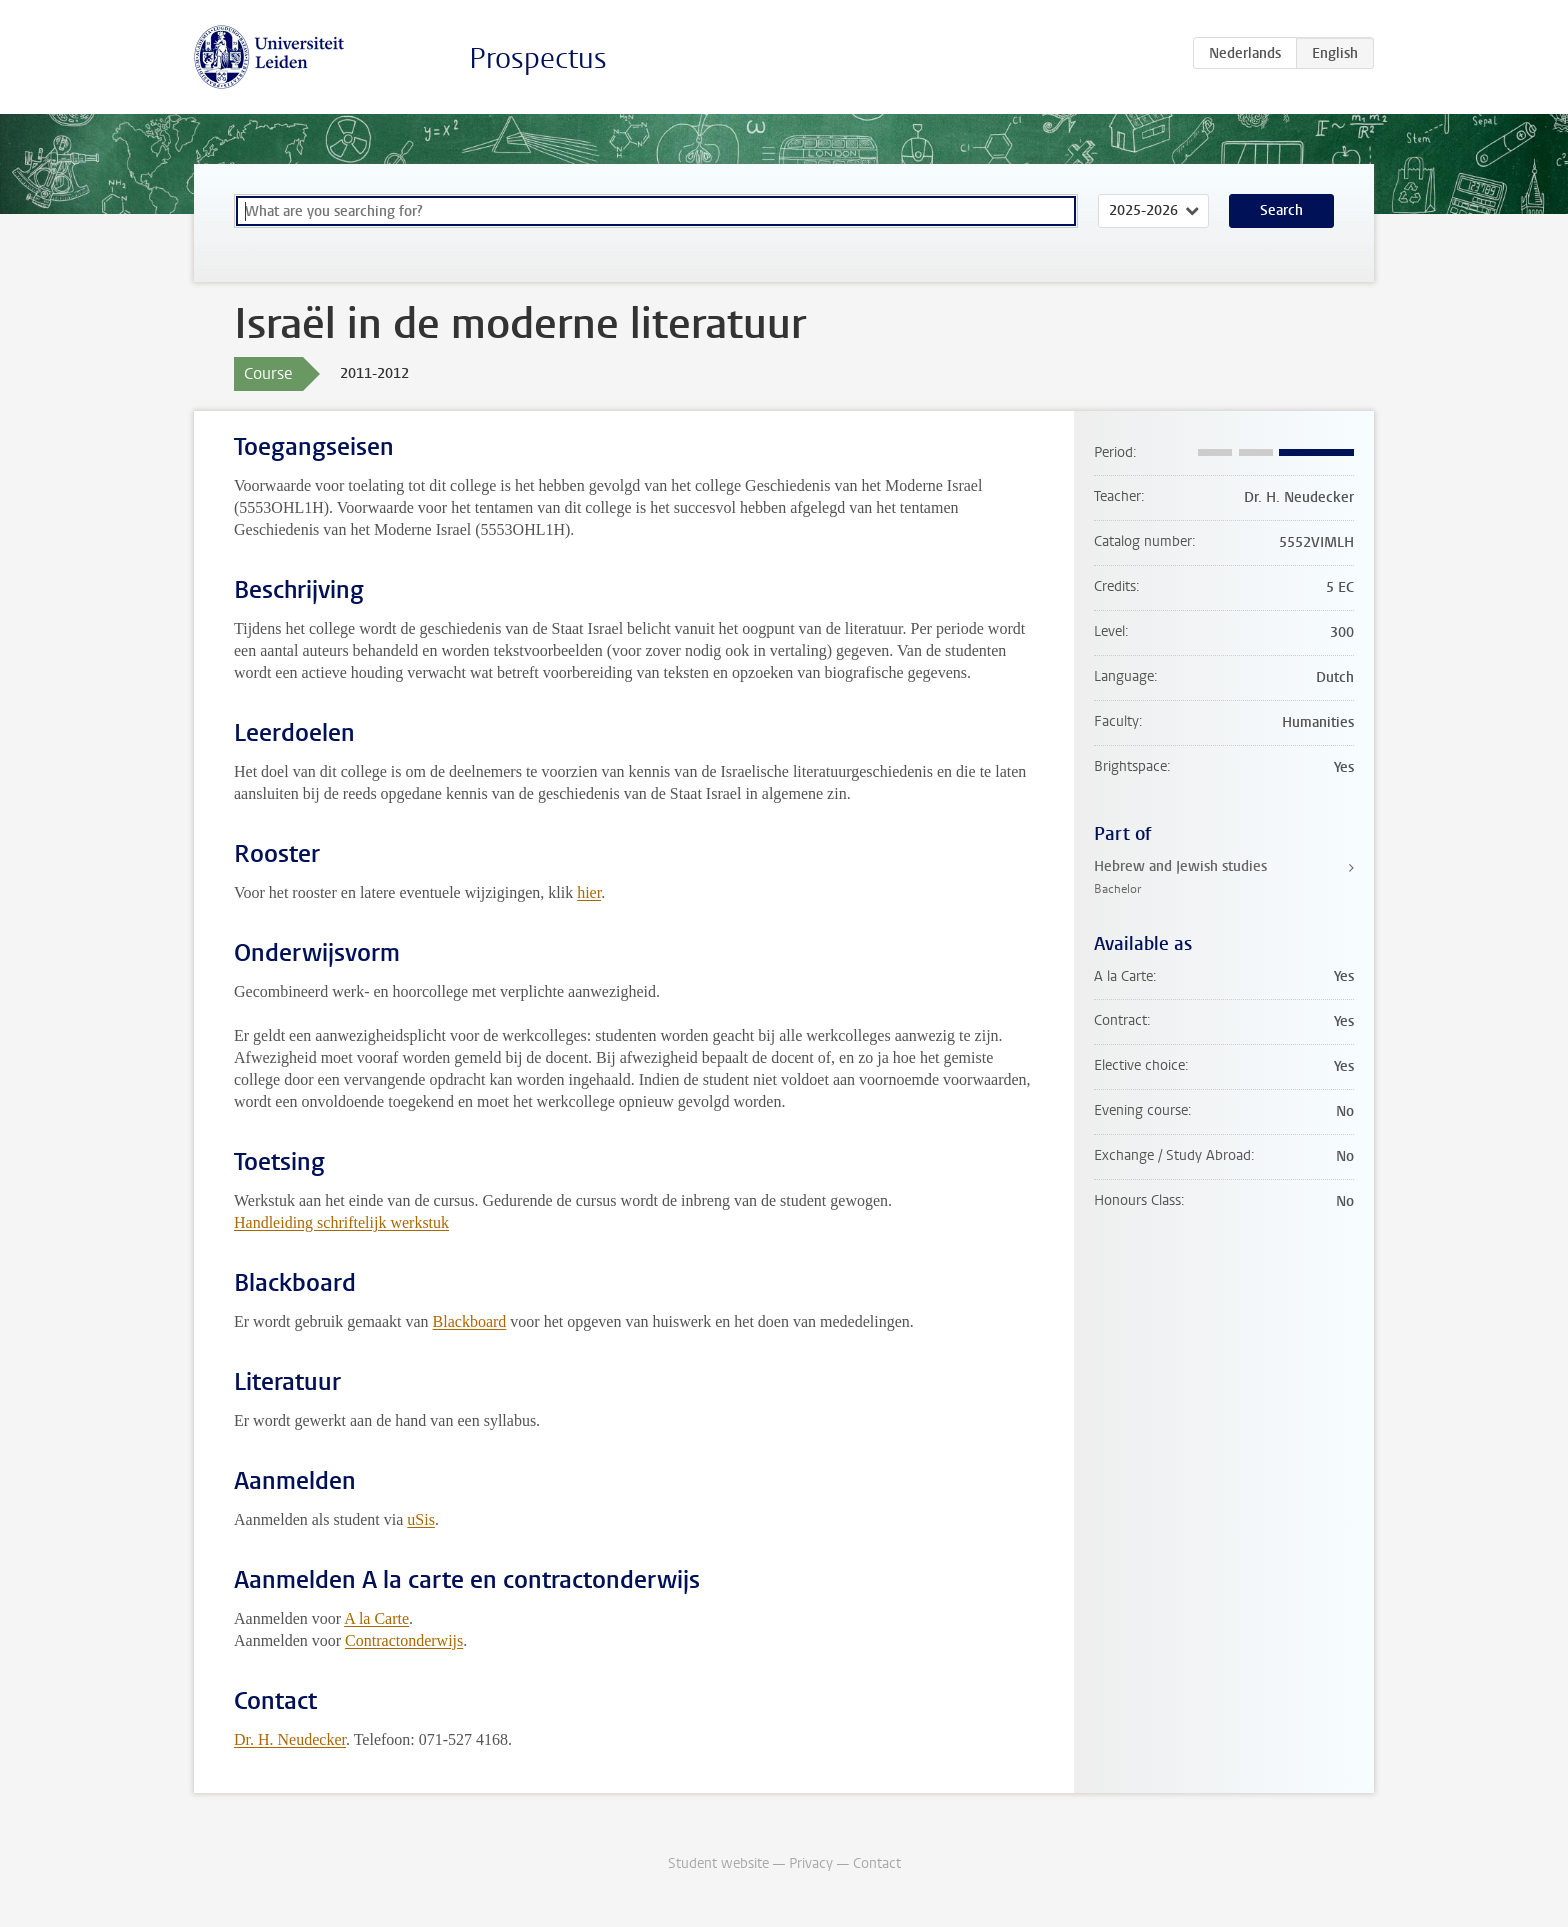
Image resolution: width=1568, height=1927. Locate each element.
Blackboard (470, 1321)
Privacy (811, 1863)
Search (1281, 210)
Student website (718, 1863)
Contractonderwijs (404, 1640)
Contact (877, 1863)
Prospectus (538, 58)
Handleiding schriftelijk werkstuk (341, 1222)
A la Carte (376, 1618)
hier (589, 892)
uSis (421, 1519)
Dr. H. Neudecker (290, 1739)
